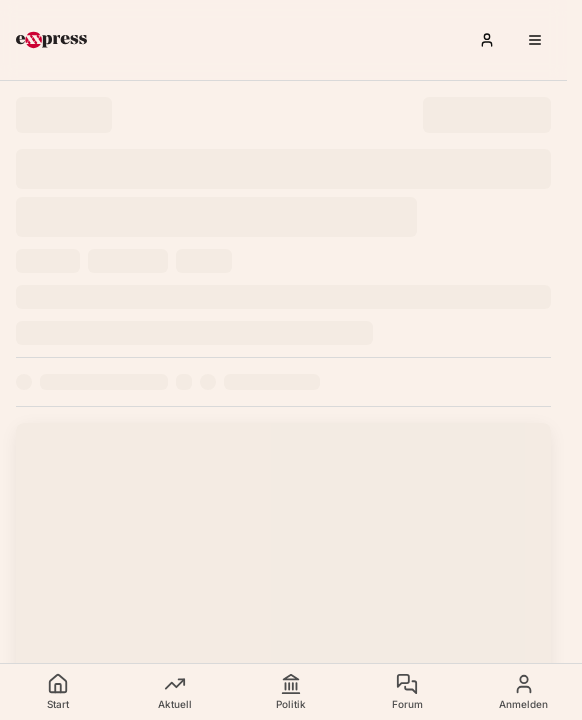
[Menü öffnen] (535, 40)
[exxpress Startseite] (51, 40)
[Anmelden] (487, 40)
